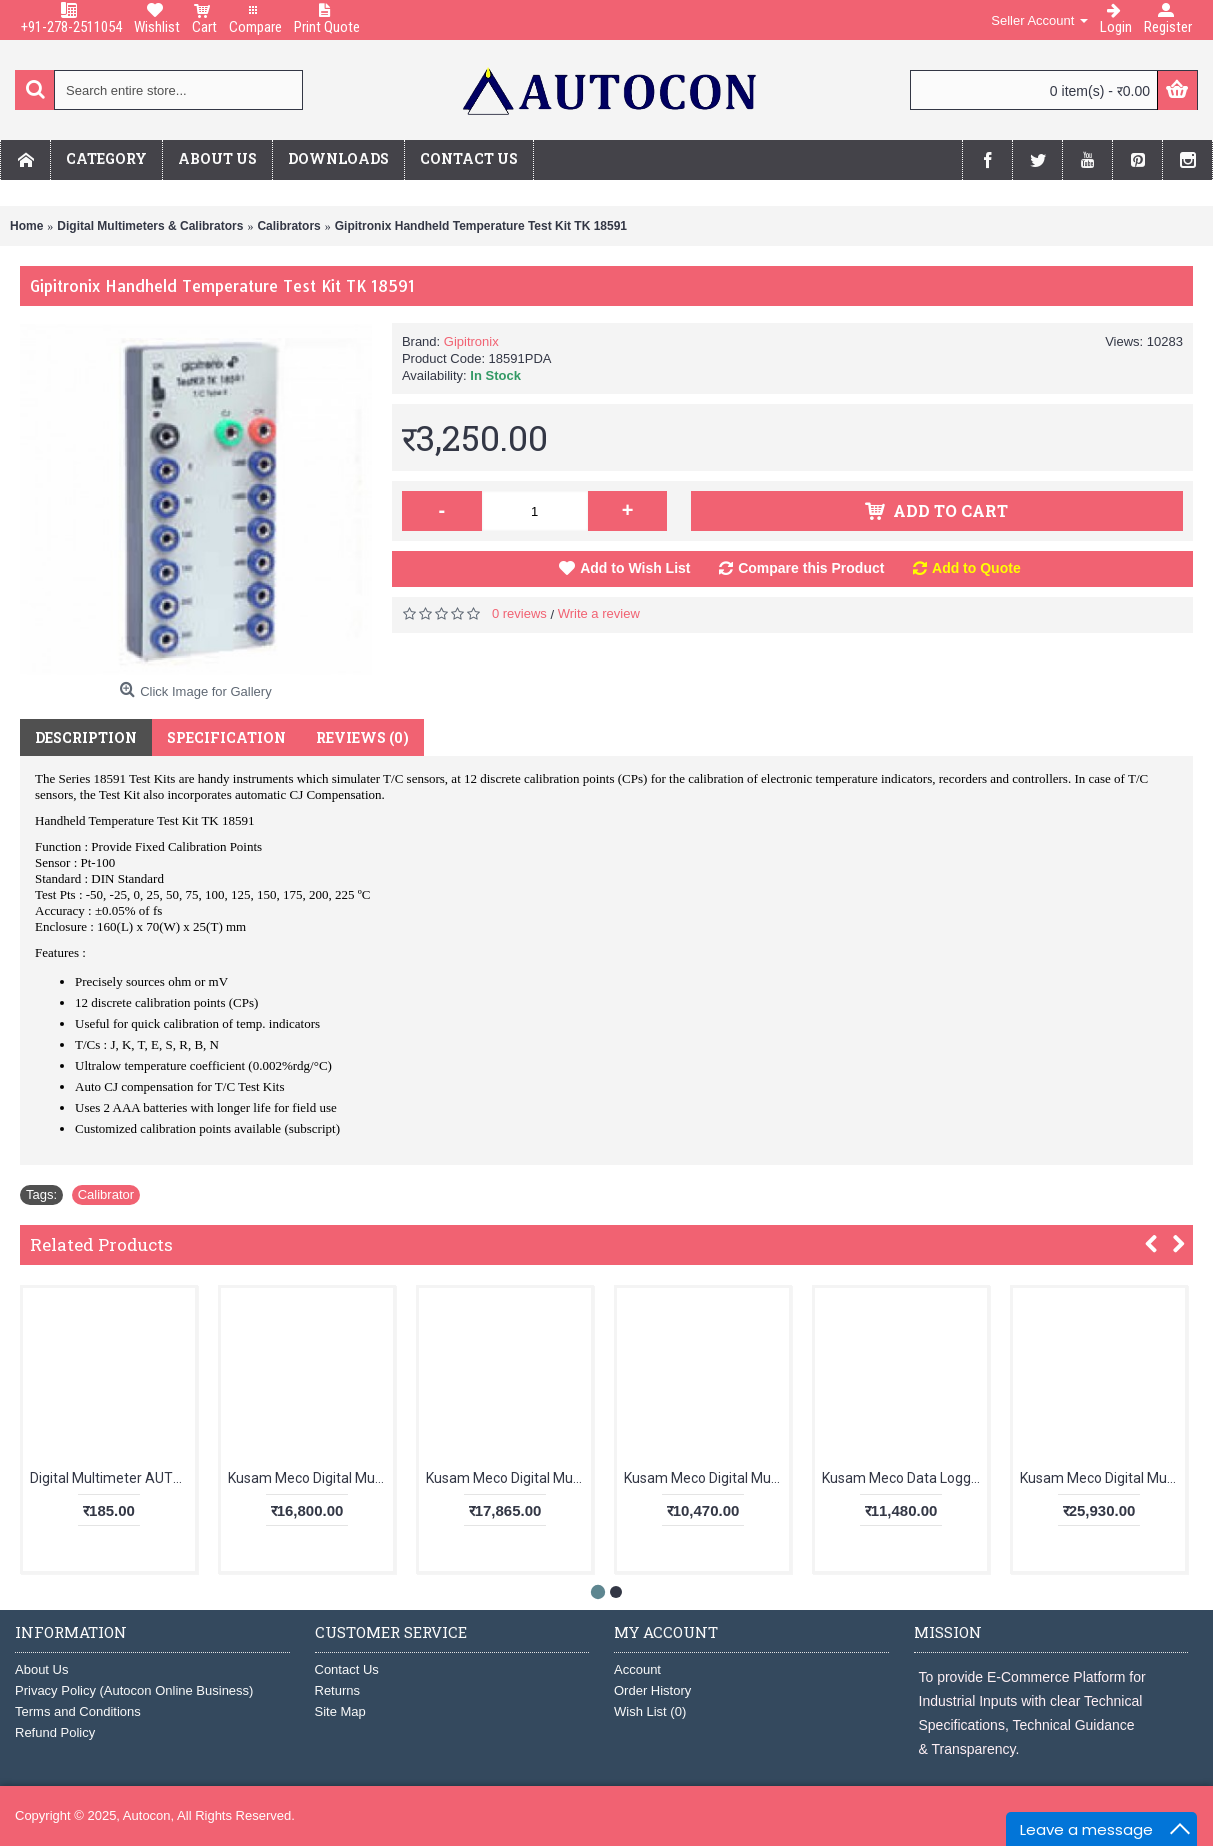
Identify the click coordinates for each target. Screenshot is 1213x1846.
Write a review (599, 613)
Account (637, 1669)
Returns (338, 1690)
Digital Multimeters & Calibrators (150, 226)
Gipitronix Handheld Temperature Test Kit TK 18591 (481, 226)
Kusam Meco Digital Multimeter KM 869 (1102, 1478)
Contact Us (347, 1669)
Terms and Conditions (78, 1711)
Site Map (340, 1711)
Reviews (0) (362, 737)
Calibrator (106, 1194)
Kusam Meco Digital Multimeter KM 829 (508, 1478)
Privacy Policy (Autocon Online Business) (134, 1690)
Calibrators (288, 226)
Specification (226, 737)
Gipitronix (471, 341)
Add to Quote (976, 568)
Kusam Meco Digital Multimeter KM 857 (310, 1478)
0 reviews (519, 613)
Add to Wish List (635, 568)
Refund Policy (55, 1732)
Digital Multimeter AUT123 (112, 1478)
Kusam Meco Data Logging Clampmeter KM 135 (904, 1478)
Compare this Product (811, 568)
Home (26, 226)
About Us (41, 1669)
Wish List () (650, 1711)
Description (86, 737)
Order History (652, 1690)
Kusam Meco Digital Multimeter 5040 (706, 1478)
